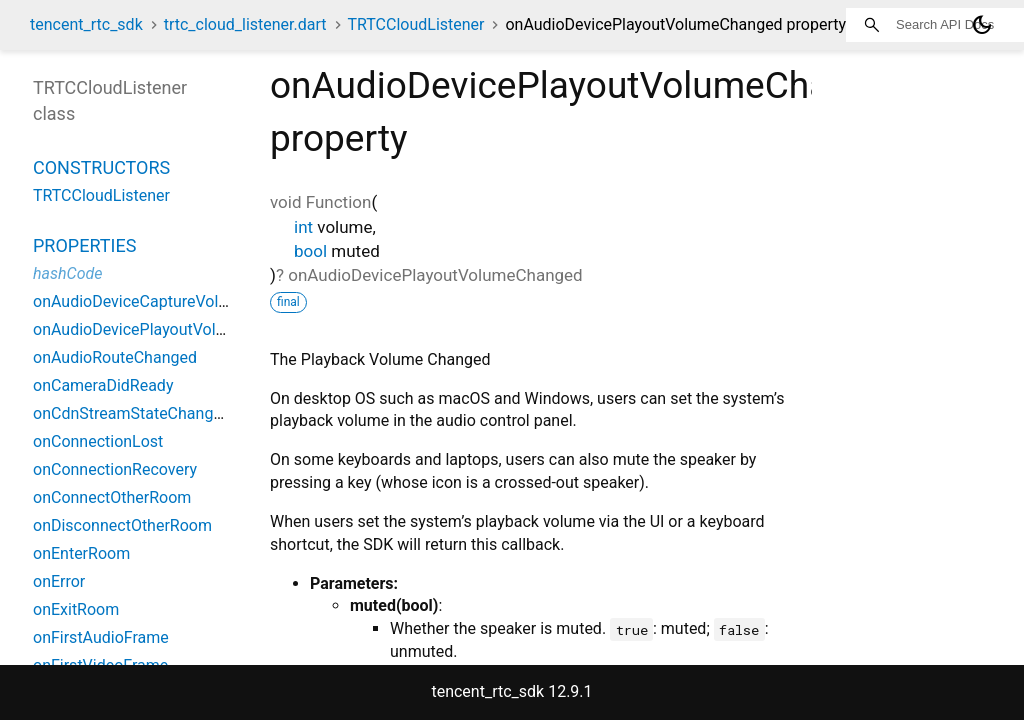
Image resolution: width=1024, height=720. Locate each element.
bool (310, 251)
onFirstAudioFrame (101, 637)
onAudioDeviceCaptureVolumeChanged (173, 301)
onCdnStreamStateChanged (132, 413)
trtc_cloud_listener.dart (245, 24)
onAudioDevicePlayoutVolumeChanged (171, 329)
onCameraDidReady (103, 385)
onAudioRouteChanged (115, 357)
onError (59, 581)
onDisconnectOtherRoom (122, 525)
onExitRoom (76, 609)
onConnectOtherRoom (112, 497)
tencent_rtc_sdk (86, 24)
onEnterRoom (81, 553)
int (303, 227)
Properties (84, 245)
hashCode (67, 273)
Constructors (101, 167)
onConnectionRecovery (115, 469)
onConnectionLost (98, 441)
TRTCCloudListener (415, 24)
